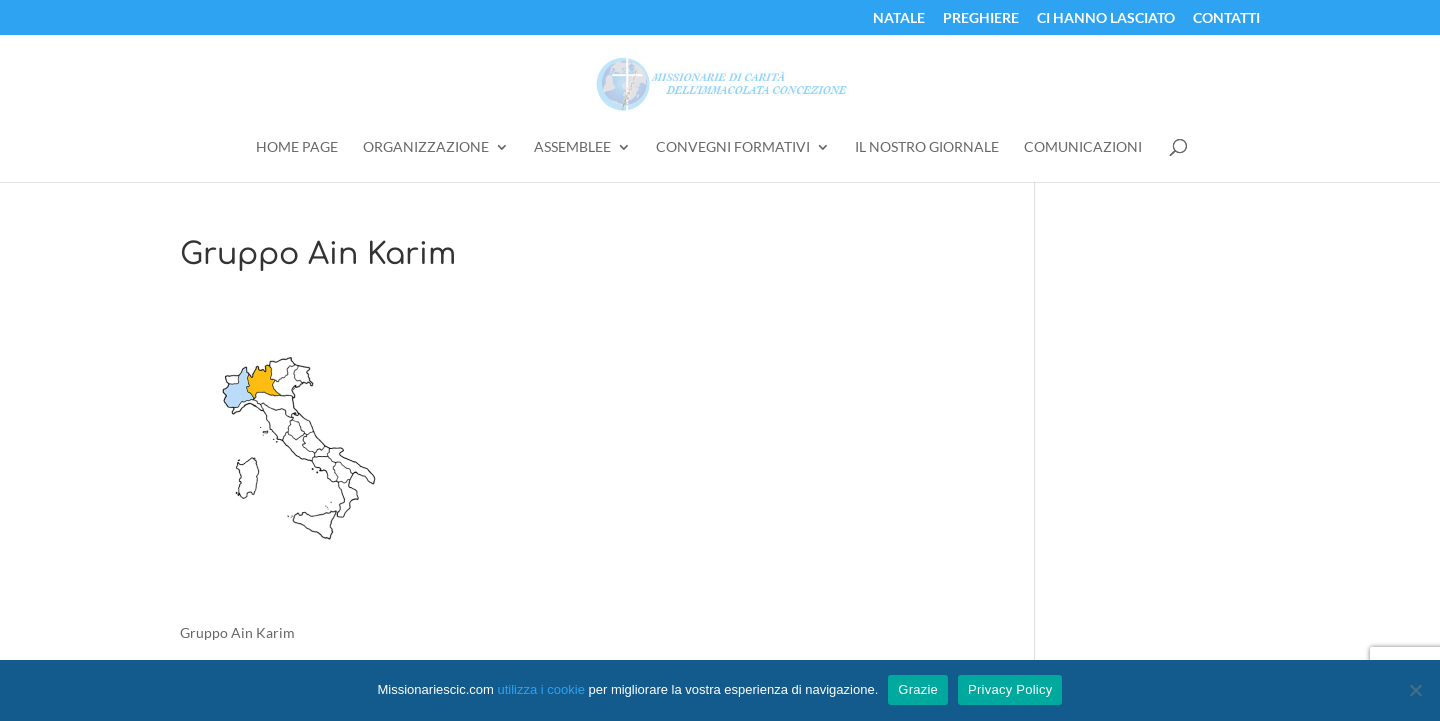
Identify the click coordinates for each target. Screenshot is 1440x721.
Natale (899, 18)
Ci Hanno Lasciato (1106, 18)
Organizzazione (426, 147)
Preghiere (981, 18)
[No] (1415, 690)
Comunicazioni (1083, 147)
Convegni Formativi (733, 147)
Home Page (297, 147)
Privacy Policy (1010, 689)
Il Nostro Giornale (927, 147)
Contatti (1226, 18)
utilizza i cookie (540, 689)
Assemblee (572, 147)
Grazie (918, 689)
